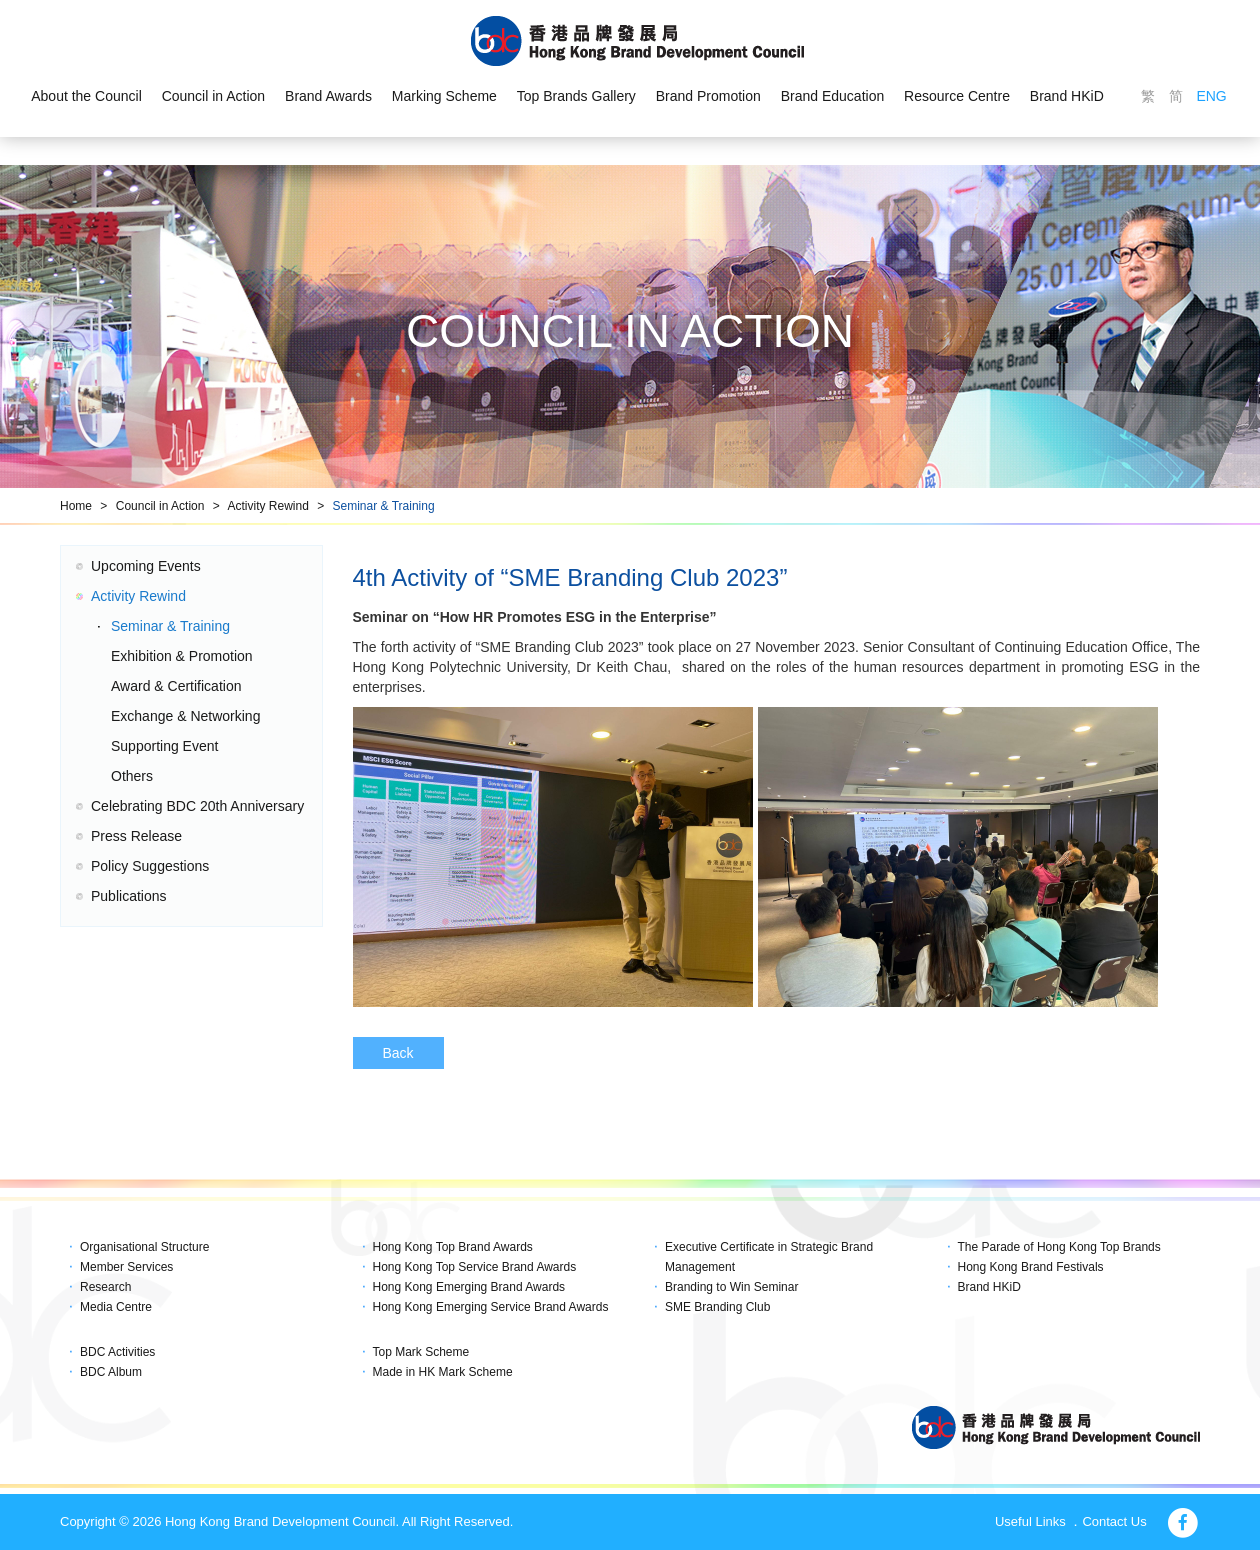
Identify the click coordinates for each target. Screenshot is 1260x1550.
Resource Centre (957, 96)
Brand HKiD (1067, 96)
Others (132, 776)
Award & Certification (176, 686)
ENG (1211, 96)
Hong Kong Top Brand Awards (453, 1247)
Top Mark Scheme (421, 1352)
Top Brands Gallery (576, 96)
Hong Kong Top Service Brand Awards (475, 1267)
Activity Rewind (267, 506)
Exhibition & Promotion (182, 656)
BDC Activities (117, 1352)
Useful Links (1030, 1521)
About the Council (86, 96)
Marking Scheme (444, 96)
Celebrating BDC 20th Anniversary (197, 806)
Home (76, 506)
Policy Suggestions (150, 866)
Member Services (126, 1267)
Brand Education (833, 96)
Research (105, 1287)
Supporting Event (164, 746)
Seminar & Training (384, 506)
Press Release (136, 836)
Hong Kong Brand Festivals (1031, 1267)
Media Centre (116, 1307)
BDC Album (111, 1372)
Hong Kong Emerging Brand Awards (469, 1287)
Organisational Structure (144, 1247)
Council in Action (214, 96)
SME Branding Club (717, 1307)
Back (398, 1053)
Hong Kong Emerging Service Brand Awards (491, 1307)
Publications (129, 896)
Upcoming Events (146, 566)
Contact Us (1114, 1521)
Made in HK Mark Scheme (443, 1372)
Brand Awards (328, 96)
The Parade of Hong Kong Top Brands (1059, 1247)
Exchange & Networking (185, 716)
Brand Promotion (708, 96)
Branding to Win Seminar (731, 1287)
